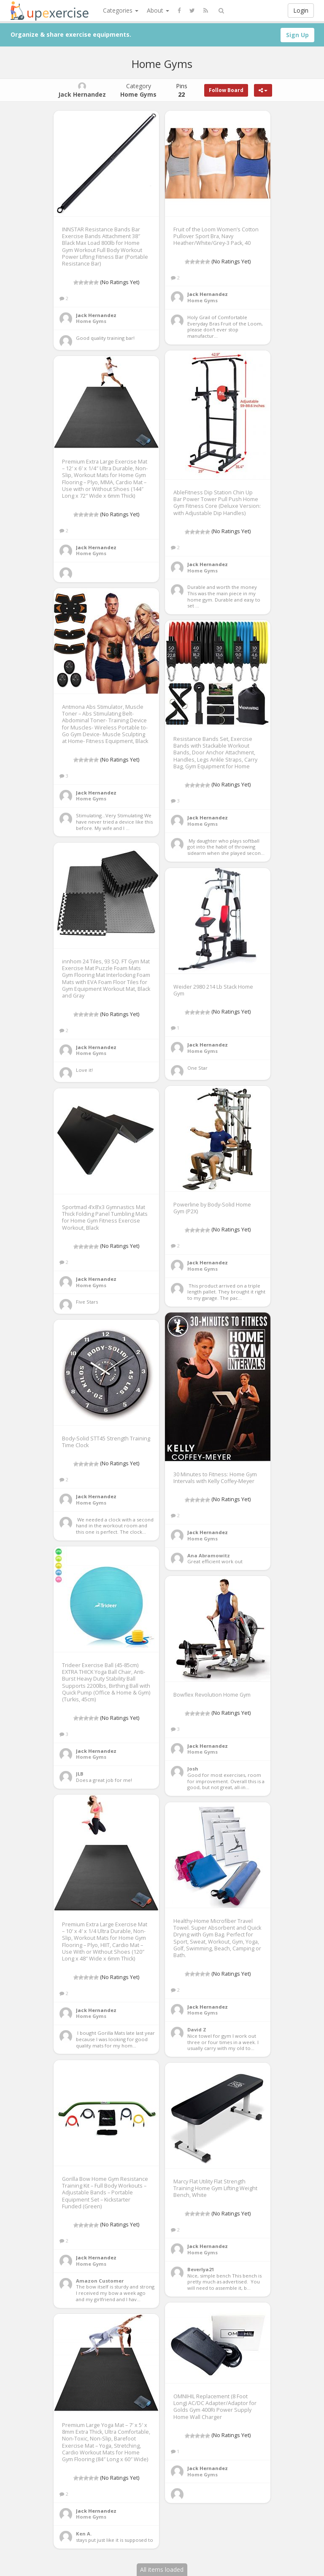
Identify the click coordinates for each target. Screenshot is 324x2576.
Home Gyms (91, 321)
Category (138, 90)
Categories (120, 10)
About (158, 10)
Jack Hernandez (96, 315)
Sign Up (297, 35)
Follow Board (226, 90)
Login (300, 10)
